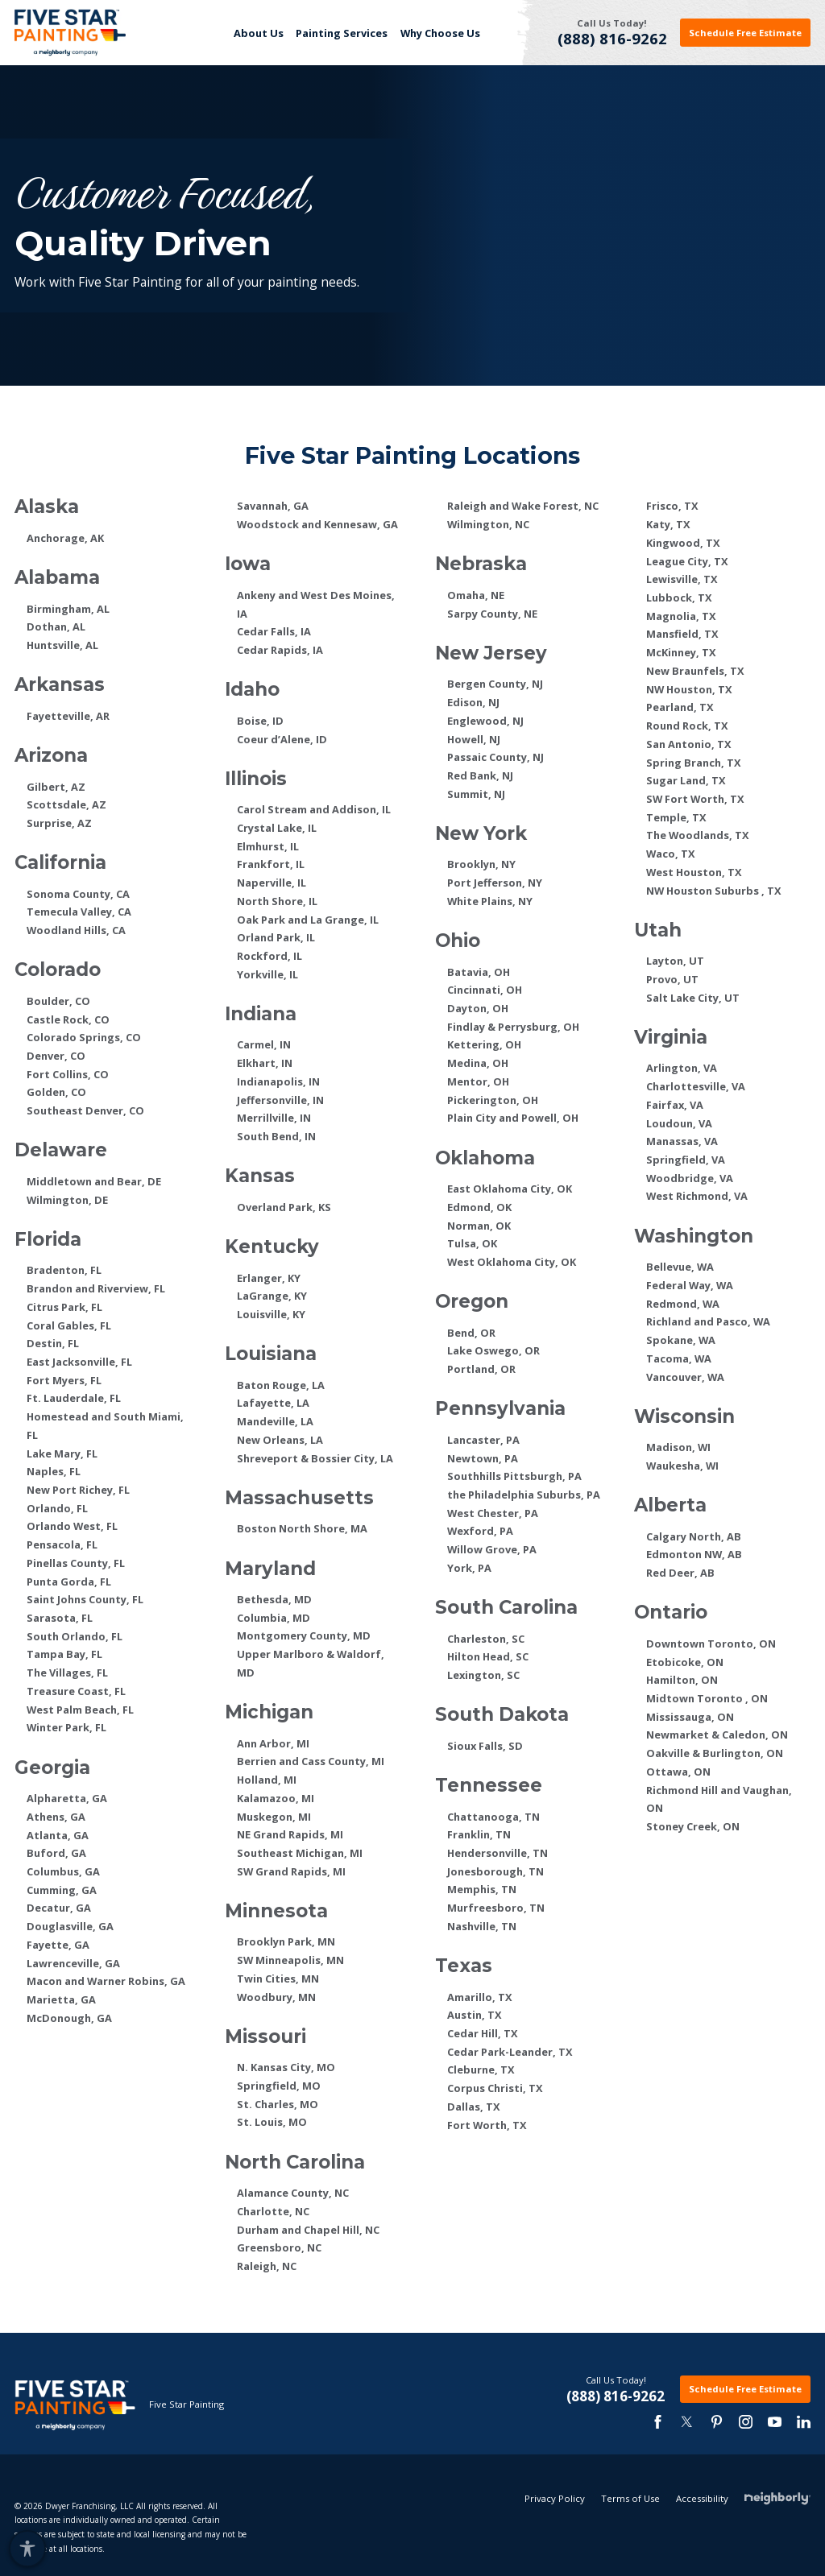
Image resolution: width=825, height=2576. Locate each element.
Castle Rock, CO (68, 1019)
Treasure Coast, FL (76, 1691)
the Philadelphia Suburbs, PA (523, 1494)
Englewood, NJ (485, 720)
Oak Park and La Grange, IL (308, 919)
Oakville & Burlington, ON (714, 1753)
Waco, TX (670, 853)
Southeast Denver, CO (85, 1110)
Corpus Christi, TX (495, 2088)
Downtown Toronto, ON (711, 1643)
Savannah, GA (273, 505)
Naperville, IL (271, 882)
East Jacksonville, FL (79, 1361)
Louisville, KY (271, 1314)
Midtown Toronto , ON (707, 1698)
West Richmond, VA (697, 1196)
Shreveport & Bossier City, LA (315, 1458)
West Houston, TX (694, 872)
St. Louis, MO (272, 2122)
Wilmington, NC (488, 524)
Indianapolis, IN (278, 1081)
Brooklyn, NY (481, 864)
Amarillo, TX (479, 1997)
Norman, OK (479, 1225)
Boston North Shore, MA (302, 1528)
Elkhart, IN (264, 1063)
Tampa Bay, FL (64, 1654)
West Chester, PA (492, 1513)
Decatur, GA (59, 1907)
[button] (27, 2548)
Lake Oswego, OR (493, 1350)
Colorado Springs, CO (84, 1037)
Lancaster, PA (483, 1440)
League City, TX (687, 561)
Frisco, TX (672, 505)
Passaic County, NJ (495, 757)
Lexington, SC (483, 1675)
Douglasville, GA (70, 1926)
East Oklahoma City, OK (509, 1188)
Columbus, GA (63, 1871)
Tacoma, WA (678, 1358)
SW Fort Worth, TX (695, 799)
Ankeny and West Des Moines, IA (316, 604)
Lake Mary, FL (62, 1453)
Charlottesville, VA (695, 1086)
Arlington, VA (681, 1068)
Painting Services (342, 33)
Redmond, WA (682, 1303)
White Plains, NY (490, 901)
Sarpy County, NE (492, 613)
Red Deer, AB (680, 1572)
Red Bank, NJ (480, 775)
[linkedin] (803, 2422)
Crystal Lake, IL (277, 828)
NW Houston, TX (689, 689)
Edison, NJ (473, 702)
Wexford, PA (480, 1531)
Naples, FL (54, 1471)
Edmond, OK (479, 1207)
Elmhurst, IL (268, 846)
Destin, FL (53, 1343)
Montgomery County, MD (304, 1635)
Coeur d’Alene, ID (282, 739)
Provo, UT (672, 979)
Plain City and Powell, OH (512, 1117)
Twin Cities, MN (278, 1978)
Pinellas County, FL (76, 1563)
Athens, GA (56, 1816)
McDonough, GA (69, 2018)
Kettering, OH (484, 1044)
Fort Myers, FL (64, 1380)
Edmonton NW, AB (694, 1554)
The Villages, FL (67, 1672)
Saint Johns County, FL (85, 1599)
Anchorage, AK (65, 538)
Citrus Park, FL (64, 1307)
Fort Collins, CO (68, 1074)
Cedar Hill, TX (482, 2033)
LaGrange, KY (272, 1295)
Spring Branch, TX (693, 762)
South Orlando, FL (74, 1636)
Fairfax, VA (674, 1105)
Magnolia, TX (681, 616)
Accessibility (702, 2555)
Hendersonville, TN (497, 1853)
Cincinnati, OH (484, 989)
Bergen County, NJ (495, 683)
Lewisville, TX (682, 579)
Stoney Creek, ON (693, 1826)
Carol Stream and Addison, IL (314, 809)
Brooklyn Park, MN (286, 1941)
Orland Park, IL (276, 937)
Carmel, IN (264, 1044)
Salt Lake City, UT (693, 997)
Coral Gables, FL (69, 1325)
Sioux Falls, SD (485, 1746)
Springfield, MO (279, 2085)
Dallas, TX (473, 2106)
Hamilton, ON (682, 1680)
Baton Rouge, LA (281, 1385)
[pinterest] (716, 2422)
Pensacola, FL (62, 1544)
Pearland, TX (680, 707)
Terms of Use (630, 2555)
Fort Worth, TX (487, 2125)
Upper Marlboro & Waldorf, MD (310, 1663)
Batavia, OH (478, 972)
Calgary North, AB (693, 1536)
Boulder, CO (58, 1001)
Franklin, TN (479, 1834)
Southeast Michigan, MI (300, 1853)
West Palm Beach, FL (80, 1709)
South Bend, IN (276, 1136)
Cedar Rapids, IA (280, 650)
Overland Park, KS (284, 1207)
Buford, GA (56, 1853)
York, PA (469, 1568)
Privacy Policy (554, 2555)
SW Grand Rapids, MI (291, 1871)
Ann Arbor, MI (273, 1743)
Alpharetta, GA (67, 1798)
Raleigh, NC (266, 2266)
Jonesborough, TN (495, 1871)
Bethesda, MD (274, 1599)
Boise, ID (260, 720)
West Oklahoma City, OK (511, 1262)
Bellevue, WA (680, 1266)
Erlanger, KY (269, 1278)
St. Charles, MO (277, 2104)
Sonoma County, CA (78, 894)
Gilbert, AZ (56, 786)
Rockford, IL (269, 956)
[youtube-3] (774, 2422)
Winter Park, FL (66, 1727)
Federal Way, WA (689, 1285)
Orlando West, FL (72, 1526)
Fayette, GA (58, 1944)
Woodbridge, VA (689, 1178)
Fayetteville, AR (68, 716)
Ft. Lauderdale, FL (74, 1398)
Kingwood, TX (683, 542)
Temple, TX (676, 817)
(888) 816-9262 (612, 38)
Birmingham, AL (68, 609)
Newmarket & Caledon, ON (717, 1734)
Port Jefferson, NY (494, 882)
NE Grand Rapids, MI (290, 1834)
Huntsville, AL (62, 645)
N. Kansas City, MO (286, 2067)
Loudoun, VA (679, 1123)
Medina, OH (477, 1063)
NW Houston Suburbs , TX (713, 890)
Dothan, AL (56, 626)
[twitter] (687, 2422)
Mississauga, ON (690, 1717)
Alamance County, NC (293, 2192)
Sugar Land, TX (686, 780)
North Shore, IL (277, 901)
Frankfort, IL (271, 864)
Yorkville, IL (267, 974)
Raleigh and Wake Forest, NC (523, 505)
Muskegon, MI (274, 1816)
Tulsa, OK (472, 1243)
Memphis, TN (481, 1889)
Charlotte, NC (273, 2211)
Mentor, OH (478, 1081)
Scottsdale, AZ (66, 804)
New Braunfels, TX (695, 671)
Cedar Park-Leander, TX (510, 2052)
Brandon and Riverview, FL (96, 1288)
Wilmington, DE (67, 1200)
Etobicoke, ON (684, 1662)
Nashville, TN (481, 1926)
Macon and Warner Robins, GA (106, 1981)
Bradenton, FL (64, 1270)
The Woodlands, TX (697, 835)
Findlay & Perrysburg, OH (513, 1026)
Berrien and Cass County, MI (310, 1761)
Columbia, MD (273, 1618)
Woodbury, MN (276, 1997)
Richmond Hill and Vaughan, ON (719, 1799)
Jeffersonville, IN (280, 1100)
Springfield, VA (685, 1159)
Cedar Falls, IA (274, 631)
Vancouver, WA (685, 1377)
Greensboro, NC (279, 2247)
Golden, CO (56, 1092)
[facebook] (658, 2422)
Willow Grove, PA (492, 1549)
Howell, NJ (473, 739)
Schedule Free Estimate (745, 33)
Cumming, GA (62, 1890)
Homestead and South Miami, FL (105, 1425)
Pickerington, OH (492, 1100)
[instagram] (745, 2422)
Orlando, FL (57, 1508)
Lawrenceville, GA (73, 1963)
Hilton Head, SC (488, 1656)
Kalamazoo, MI (275, 1798)
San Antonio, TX (689, 744)
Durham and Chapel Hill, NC (308, 2229)
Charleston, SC (485, 1638)
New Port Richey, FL (78, 1489)
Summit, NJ (476, 794)
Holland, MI (266, 1779)
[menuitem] (259, 32)
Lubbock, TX (679, 597)
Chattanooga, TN (493, 1816)
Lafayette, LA (273, 1403)
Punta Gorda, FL (69, 1581)
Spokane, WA (680, 1340)
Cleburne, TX (481, 2069)
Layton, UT (675, 960)
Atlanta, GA (58, 1835)
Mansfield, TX (682, 633)
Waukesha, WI (682, 1465)
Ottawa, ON (678, 1771)
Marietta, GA (61, 1999)
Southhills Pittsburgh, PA (514, 1476)
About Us (259, 33)
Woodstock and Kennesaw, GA (317, 524)
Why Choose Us (440, 33)
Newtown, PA (482, 1458)
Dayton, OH (477, 1008)
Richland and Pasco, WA (708, 1321)
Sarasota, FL (60, 1618)
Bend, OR (471, 1332)
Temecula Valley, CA (79, 911)
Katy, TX (668, 524)
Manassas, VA (682, 1141)
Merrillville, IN (274, 1117)
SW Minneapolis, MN (290, 1960)
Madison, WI (678, 1447)
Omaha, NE (475, 595)
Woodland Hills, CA (76, 930)
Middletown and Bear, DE (94, 1181)
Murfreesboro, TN (496, 1907)
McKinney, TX (681, 652)
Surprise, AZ (59, 823)
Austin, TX (474, 2014)
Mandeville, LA (275, 1421)
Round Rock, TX (687, 725)
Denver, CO (56, 1055)
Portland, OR (481, 1369)
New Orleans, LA (280, 1440)
